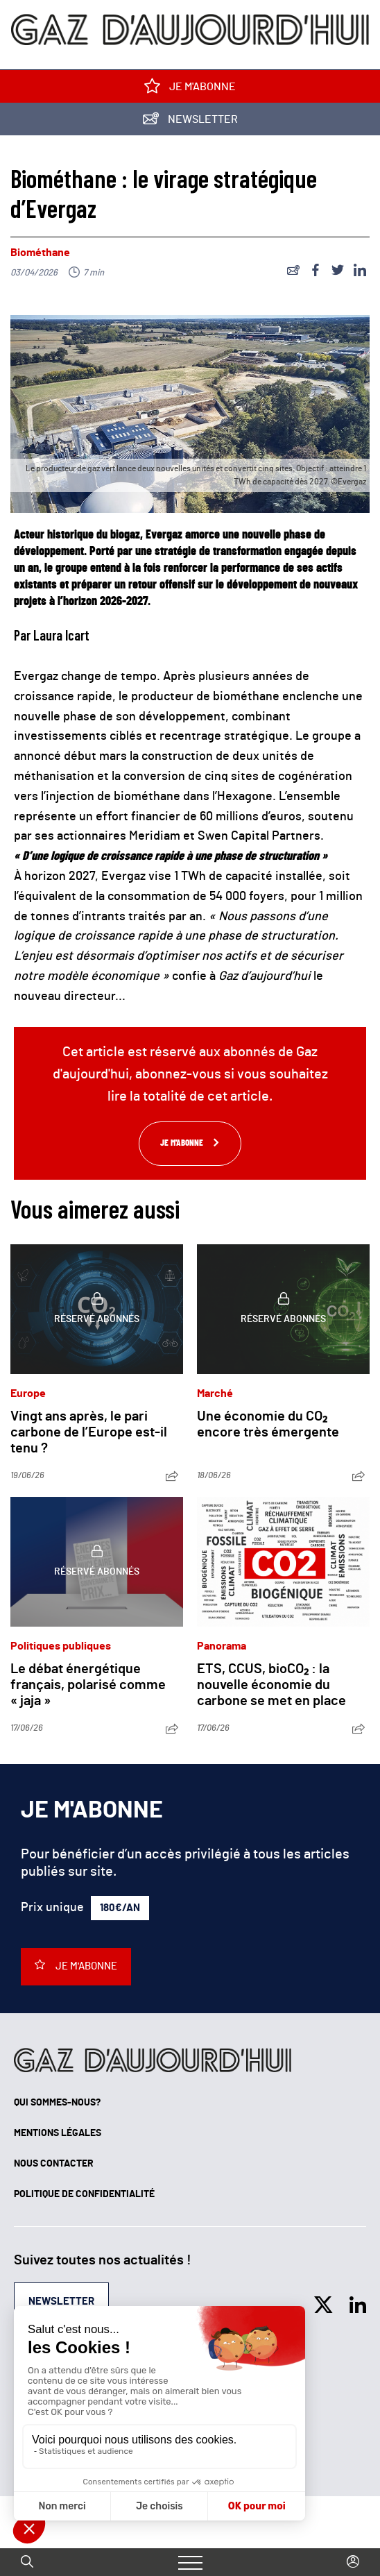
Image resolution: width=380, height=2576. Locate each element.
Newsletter (190, 122)
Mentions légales (57, 2133)
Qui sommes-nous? (57, 2103)
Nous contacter (54, 2164)
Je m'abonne (190, 89)
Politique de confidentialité (84, 2194)
